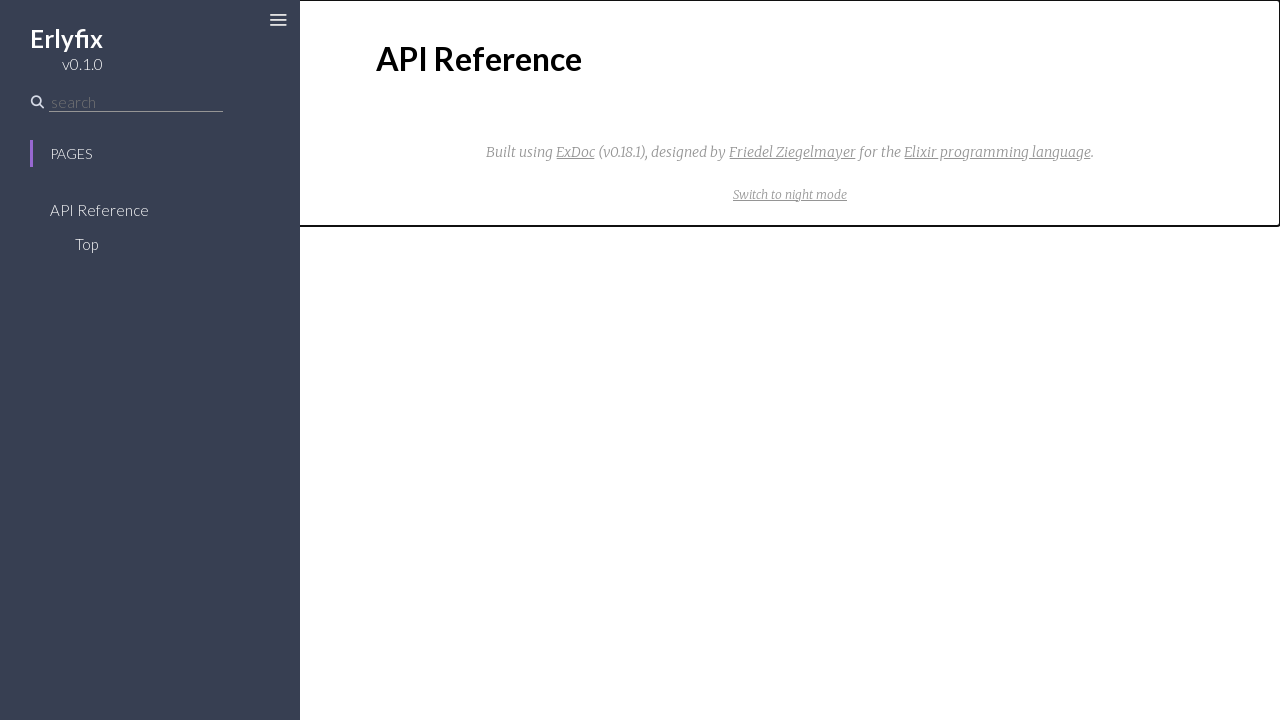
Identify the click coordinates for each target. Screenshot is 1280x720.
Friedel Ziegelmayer (792, 152)
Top (86, 244)
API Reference (99, 210)
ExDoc (575, 152)
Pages (71, 153)
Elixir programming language (997, 152)
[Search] (136, 102)
